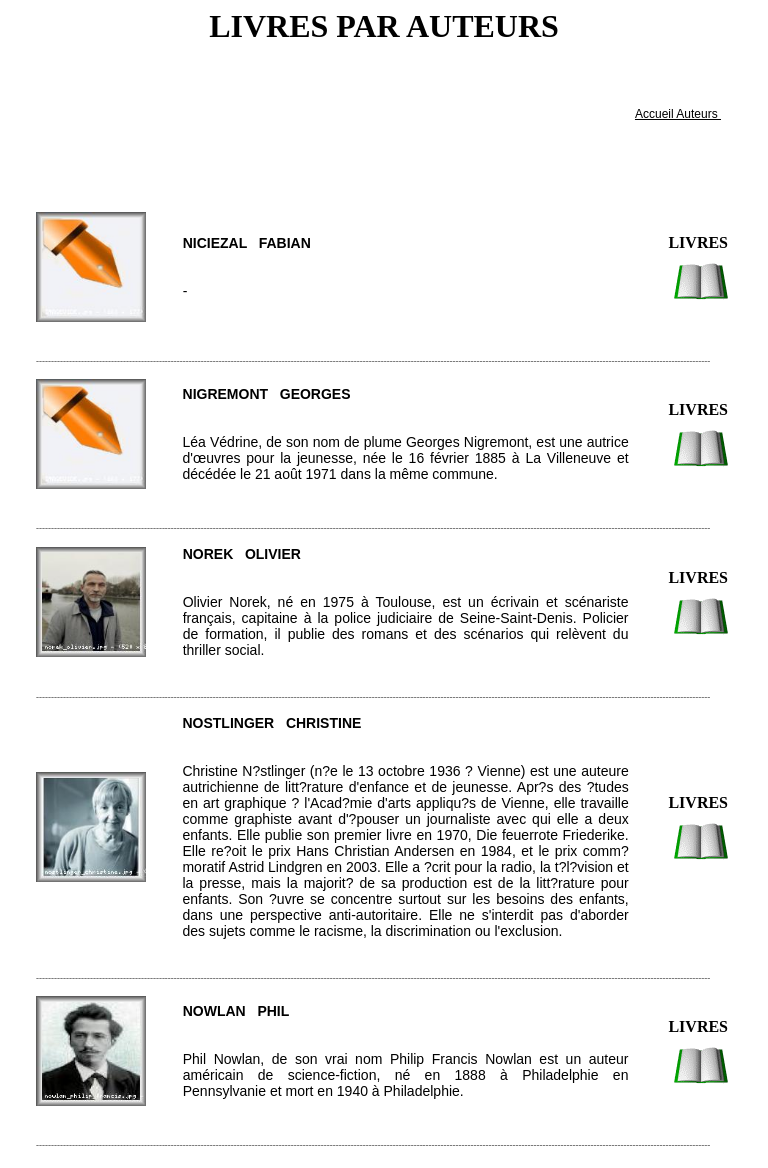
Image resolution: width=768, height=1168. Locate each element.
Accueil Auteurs (678, 114)
